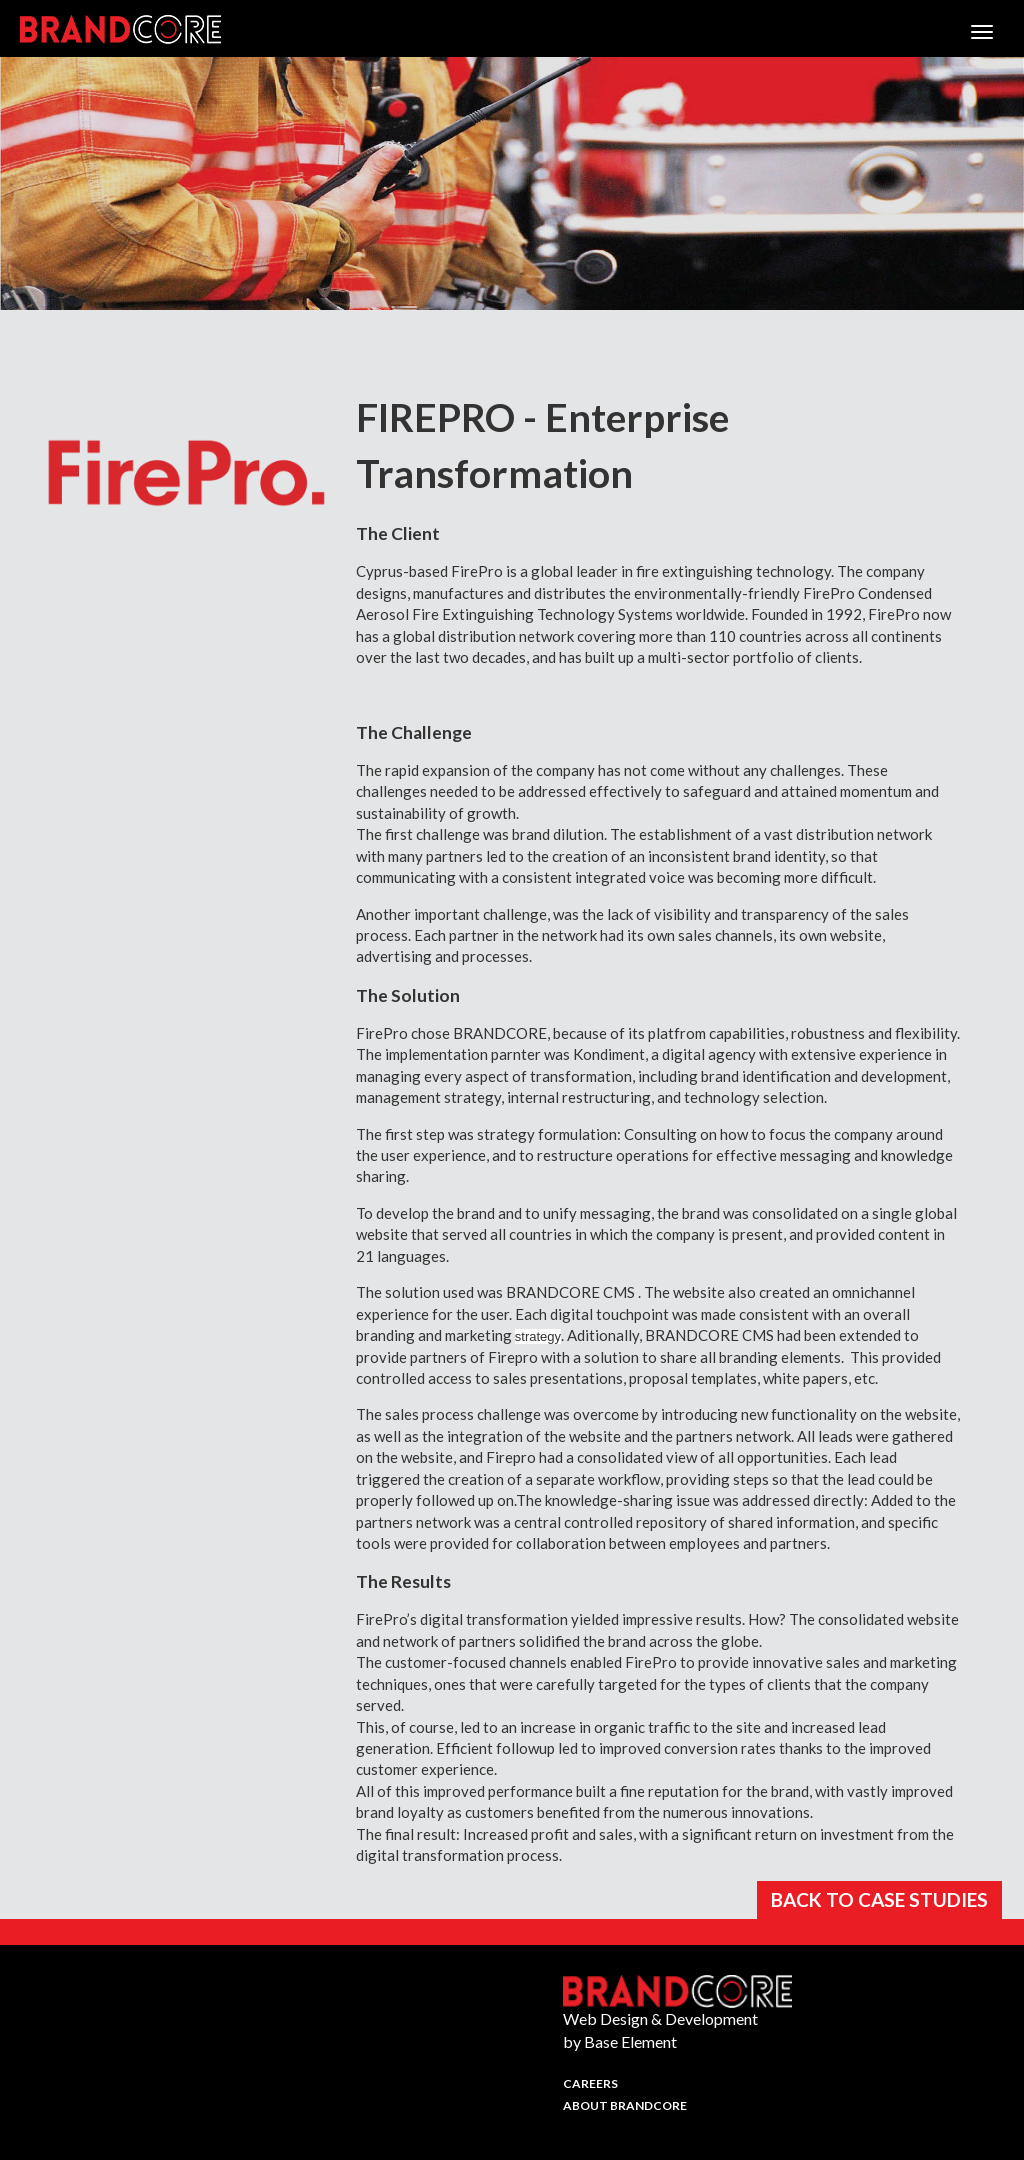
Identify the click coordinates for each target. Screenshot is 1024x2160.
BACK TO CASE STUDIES (879, 1899)
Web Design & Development (660, 2018)
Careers (590, 2083)
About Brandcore (625, 2105)
